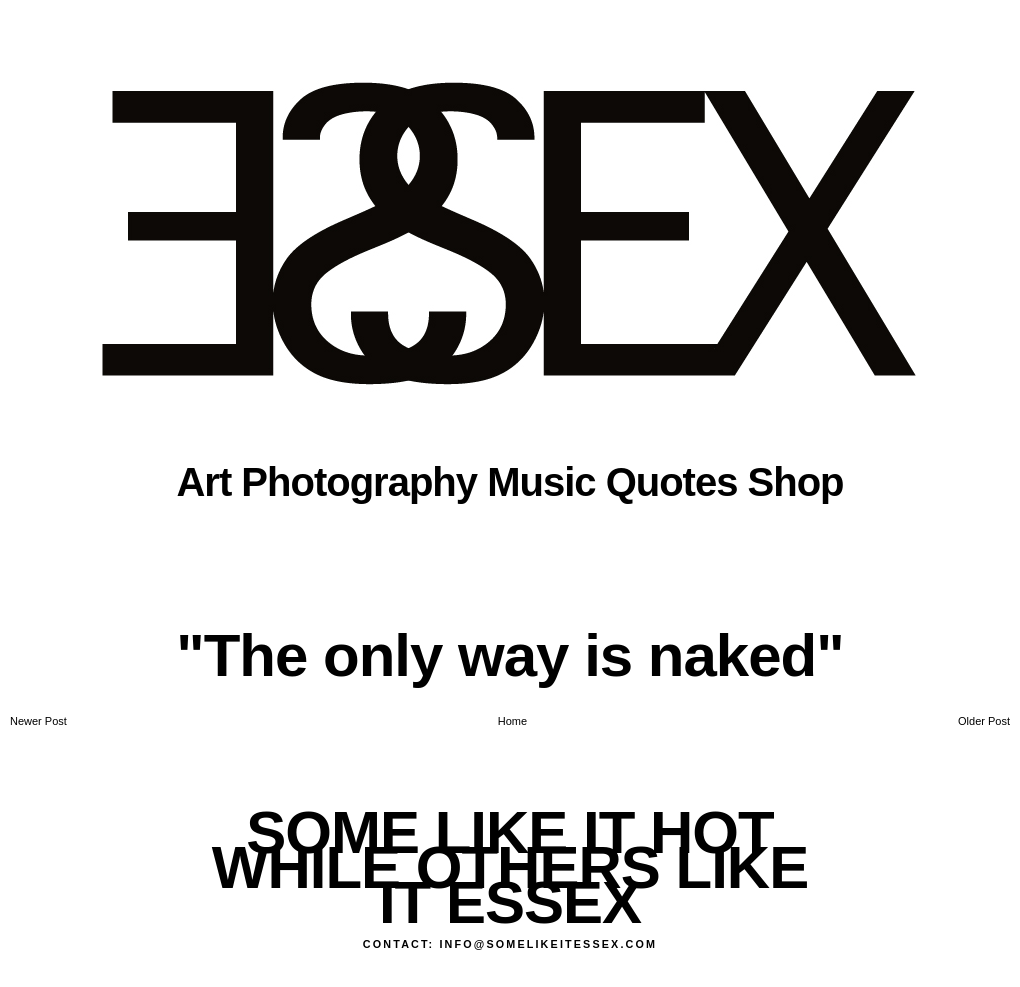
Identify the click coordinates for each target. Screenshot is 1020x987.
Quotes (672, 482)
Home (512, 721)
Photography (359, 482)
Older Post (984, 721)
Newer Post (38, 721)
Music (541, 482)
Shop (796, 482)
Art (203, 482)
